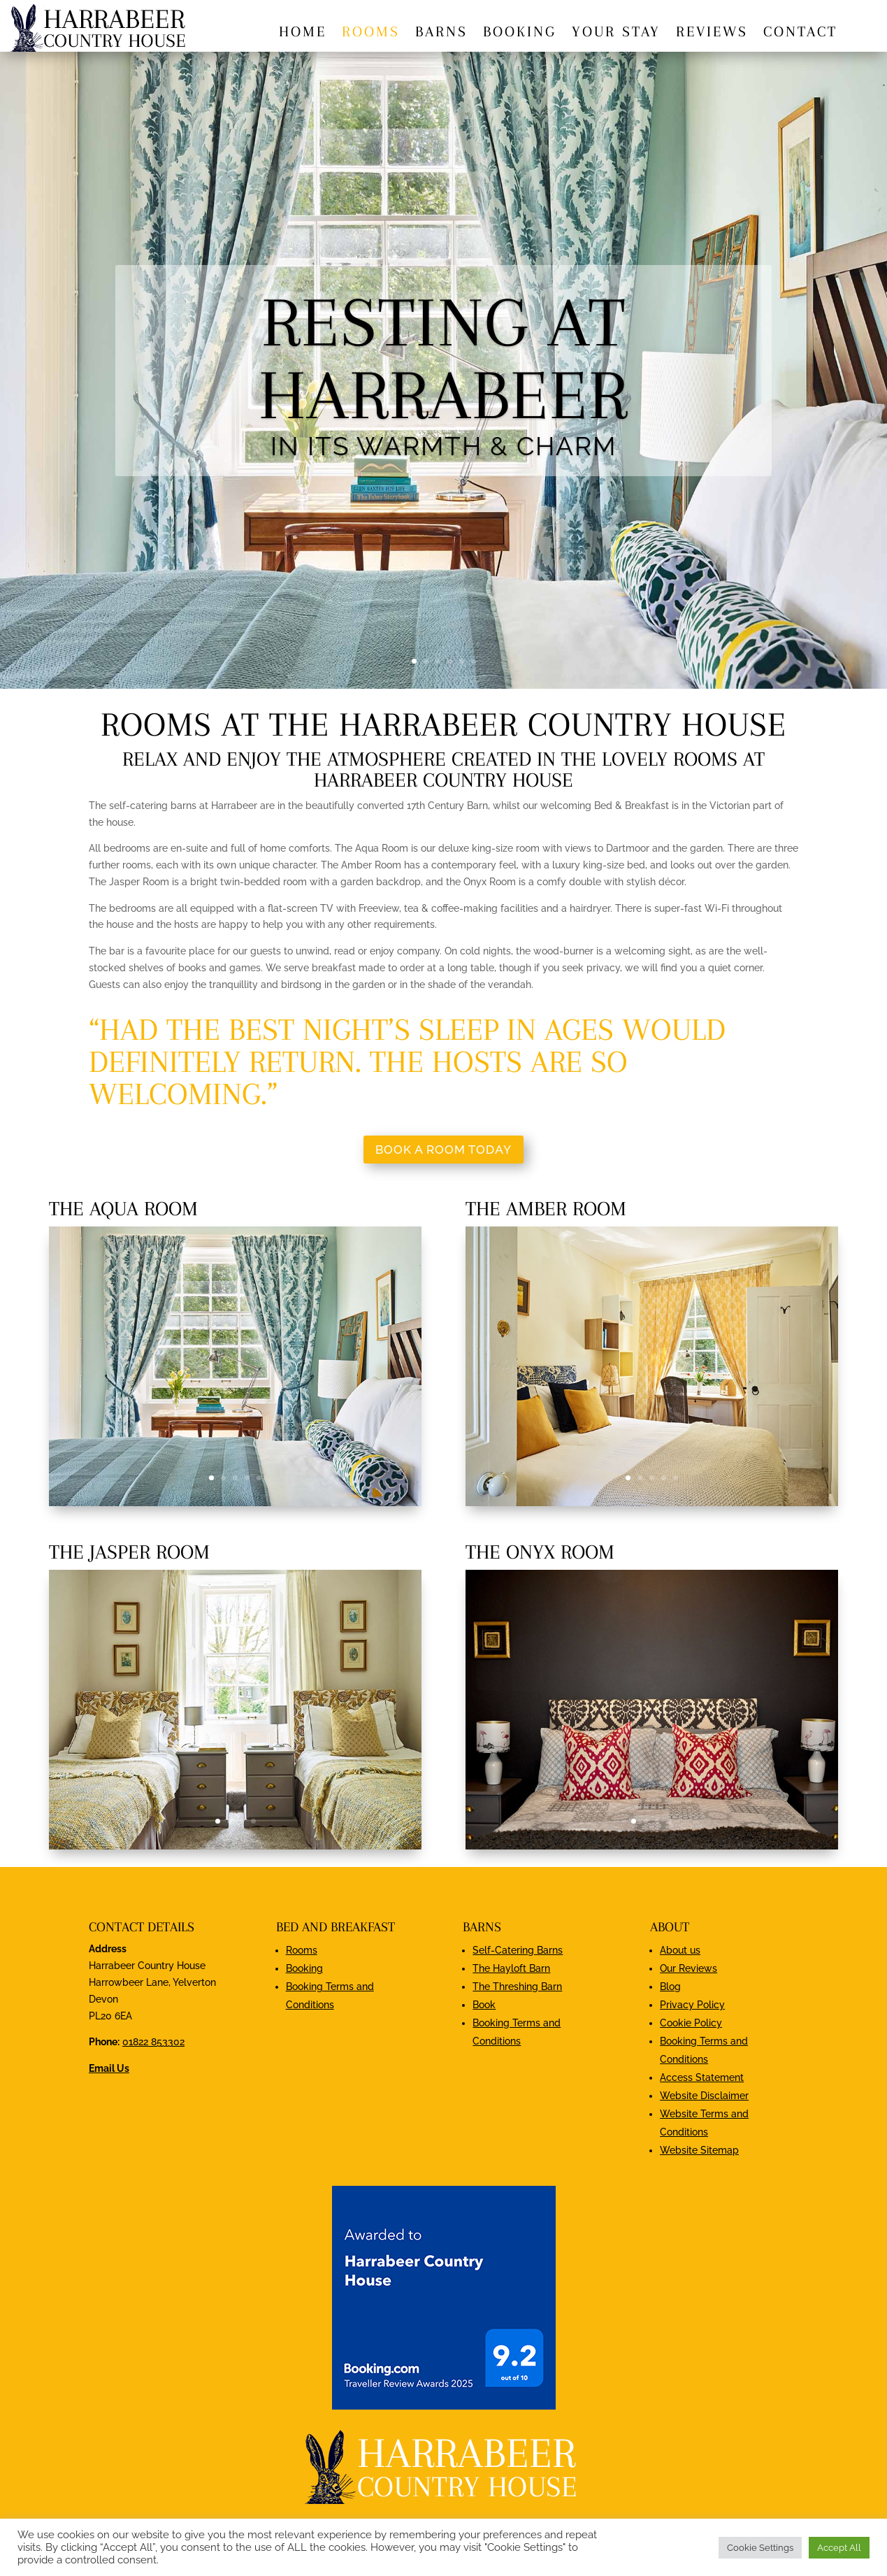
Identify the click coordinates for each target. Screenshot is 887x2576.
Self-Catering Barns (518, 1950)
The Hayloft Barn (511, 1968)
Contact (800, 33)
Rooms (371, 33)
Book (484, 2004)
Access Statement (702, 2077)
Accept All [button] (839, 2547)
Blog (670, 1986)
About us (680, 1950)
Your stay (616, 33)
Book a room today (443, 1150)
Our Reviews (688, 1968)
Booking (519, 33)
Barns (441, 33)
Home (302, 33)
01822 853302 (153, 2041)
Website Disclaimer (704, 2095)
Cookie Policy (691, 2022)
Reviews (712, 33)
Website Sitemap (699, 2150)
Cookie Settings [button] (760, 2547)
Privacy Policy (692, 2004)
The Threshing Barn (517, 1986)
